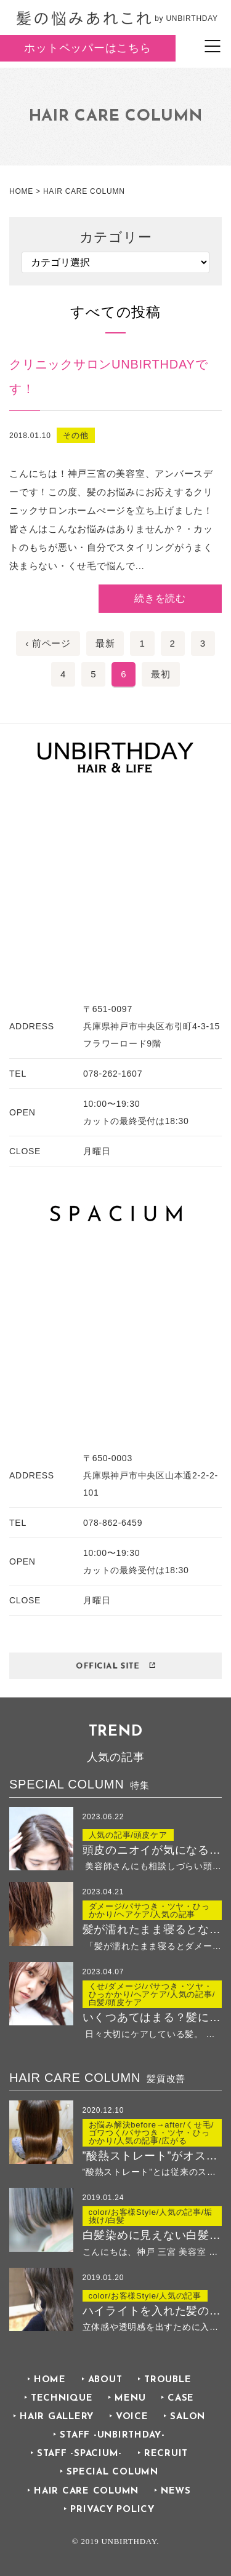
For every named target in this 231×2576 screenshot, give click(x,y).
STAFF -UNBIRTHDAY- (112, 2435)
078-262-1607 (112, 1074)
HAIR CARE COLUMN (86, 2491)
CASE (181, 2398)
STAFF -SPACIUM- (79, 2453)
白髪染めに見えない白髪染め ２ (152, 2235)
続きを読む (160, 598)
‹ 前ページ (48, 643)
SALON (187, 2417)
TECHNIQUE (62, 2398)
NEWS (176, 2491)
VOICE (132, 2417)
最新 (105, 643)
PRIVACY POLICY (112, 2509)
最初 (161, 674)
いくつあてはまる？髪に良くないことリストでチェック (152, 2017)
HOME (50, 2380)
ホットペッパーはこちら (87, 48)
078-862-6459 (112, 1523)
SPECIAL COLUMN (112, 2472)
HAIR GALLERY (57, 2417)
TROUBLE (167, 2380)
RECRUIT (166, 2453)
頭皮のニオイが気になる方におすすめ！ (152, 1850)
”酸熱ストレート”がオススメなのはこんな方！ (152, 2156)
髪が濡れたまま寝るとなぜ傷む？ (152, 1929)
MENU (130, 2398)
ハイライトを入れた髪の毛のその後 (152, 2311)
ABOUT (105, 2380)
